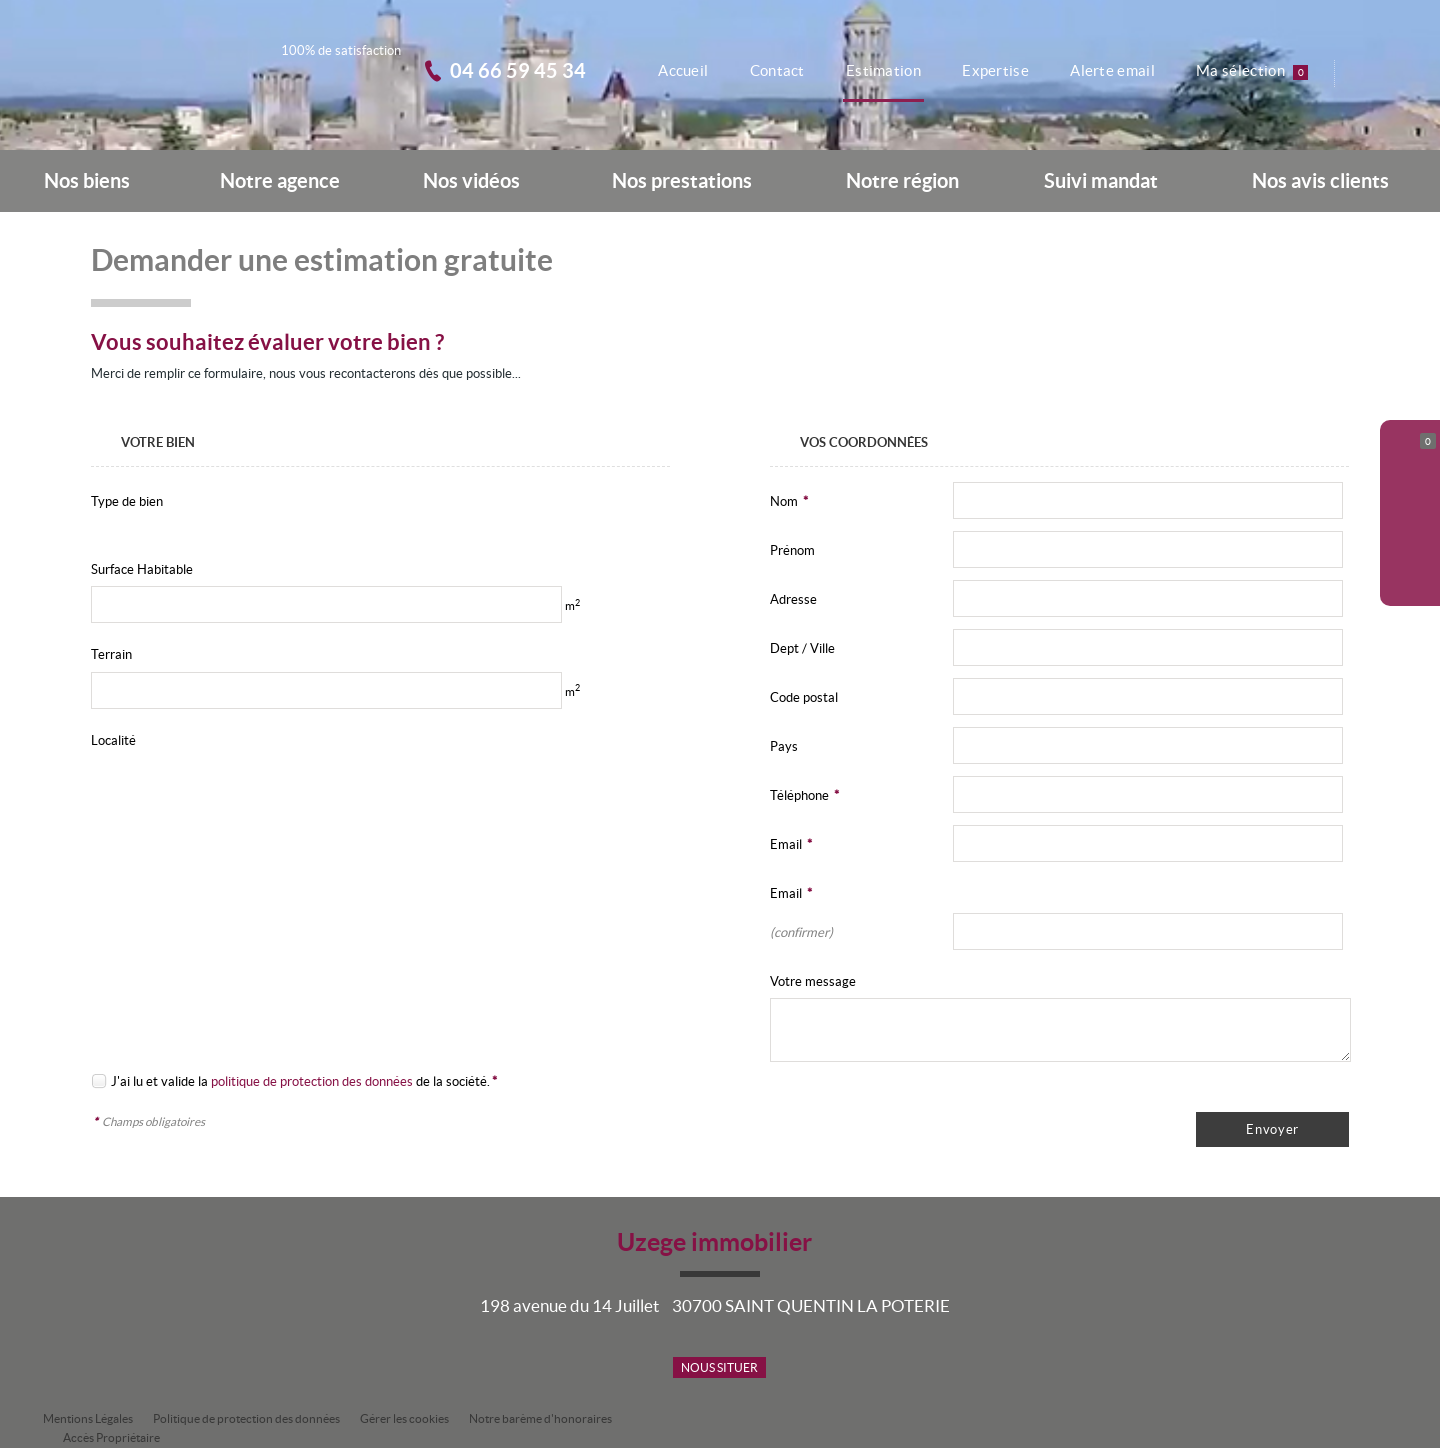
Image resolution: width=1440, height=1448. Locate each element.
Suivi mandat (1101, 181)
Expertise (993, 70)
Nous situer (719, 1367)
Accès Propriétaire (111, 1437)
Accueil (674, 70)
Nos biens (87, 181)
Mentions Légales (88, 1418)
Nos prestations (682, 181)
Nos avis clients (1320, 181)
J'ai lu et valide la (159, 1081)
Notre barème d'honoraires (541, 1418)
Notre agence (280, 181)
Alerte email (1111, 70)
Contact (770, 70)
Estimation (879, 70)
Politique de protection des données (246, 1418)
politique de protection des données (312, 1081)
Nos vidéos (471, 181)
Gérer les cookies (404, 1418)
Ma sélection (1253, 71)
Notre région (902, 181)
